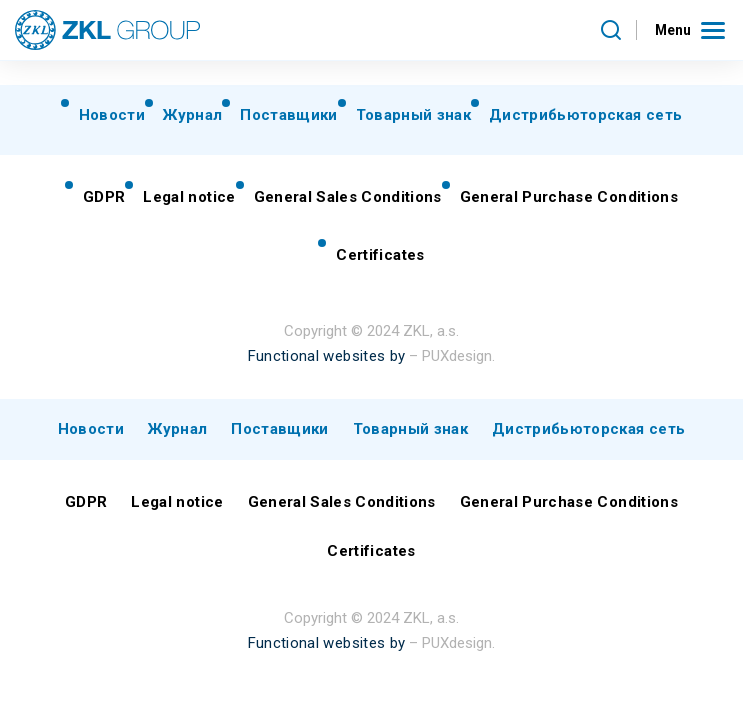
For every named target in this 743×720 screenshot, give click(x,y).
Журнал (192, 115)
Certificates (380, 255)
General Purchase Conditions (569, 197)
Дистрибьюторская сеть (585, 115)
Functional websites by (326, 356)
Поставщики (288, 115)
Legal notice (189, 197)
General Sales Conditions (348, 197)
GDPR (104, 197)
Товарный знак (413, 115)
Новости (112, 115)
